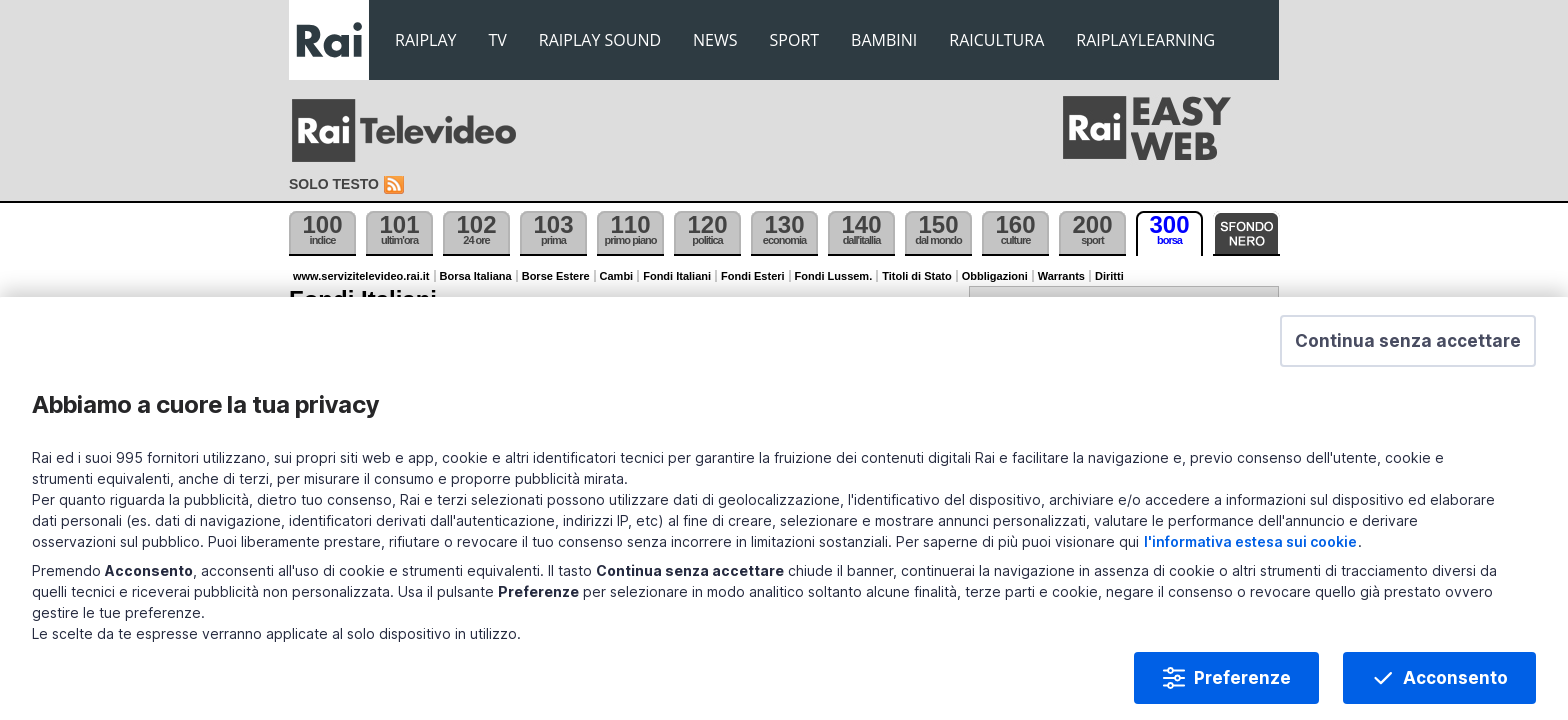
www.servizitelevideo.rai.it (361, 276)
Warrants (1061, 276)
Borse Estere (556, 276)
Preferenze (1206, 654)
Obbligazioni (995, 276)
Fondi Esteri (753, 276)
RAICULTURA (996, 40)
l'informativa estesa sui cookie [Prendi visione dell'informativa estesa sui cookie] (1346, 517)
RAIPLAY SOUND (600, 40)
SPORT (795, 40)
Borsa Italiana (476, 276)
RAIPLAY (426, 40)
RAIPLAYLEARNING (1145, 40)
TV (498, 40)
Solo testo (334, 184)
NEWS (715, 40)
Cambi (617, 276)
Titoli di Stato (916, 276)
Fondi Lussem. (834, 276)
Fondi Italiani (677, 276)
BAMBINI (884, 40)
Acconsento (1419, 654)
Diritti (1109, 276)
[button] (1372, 381)
